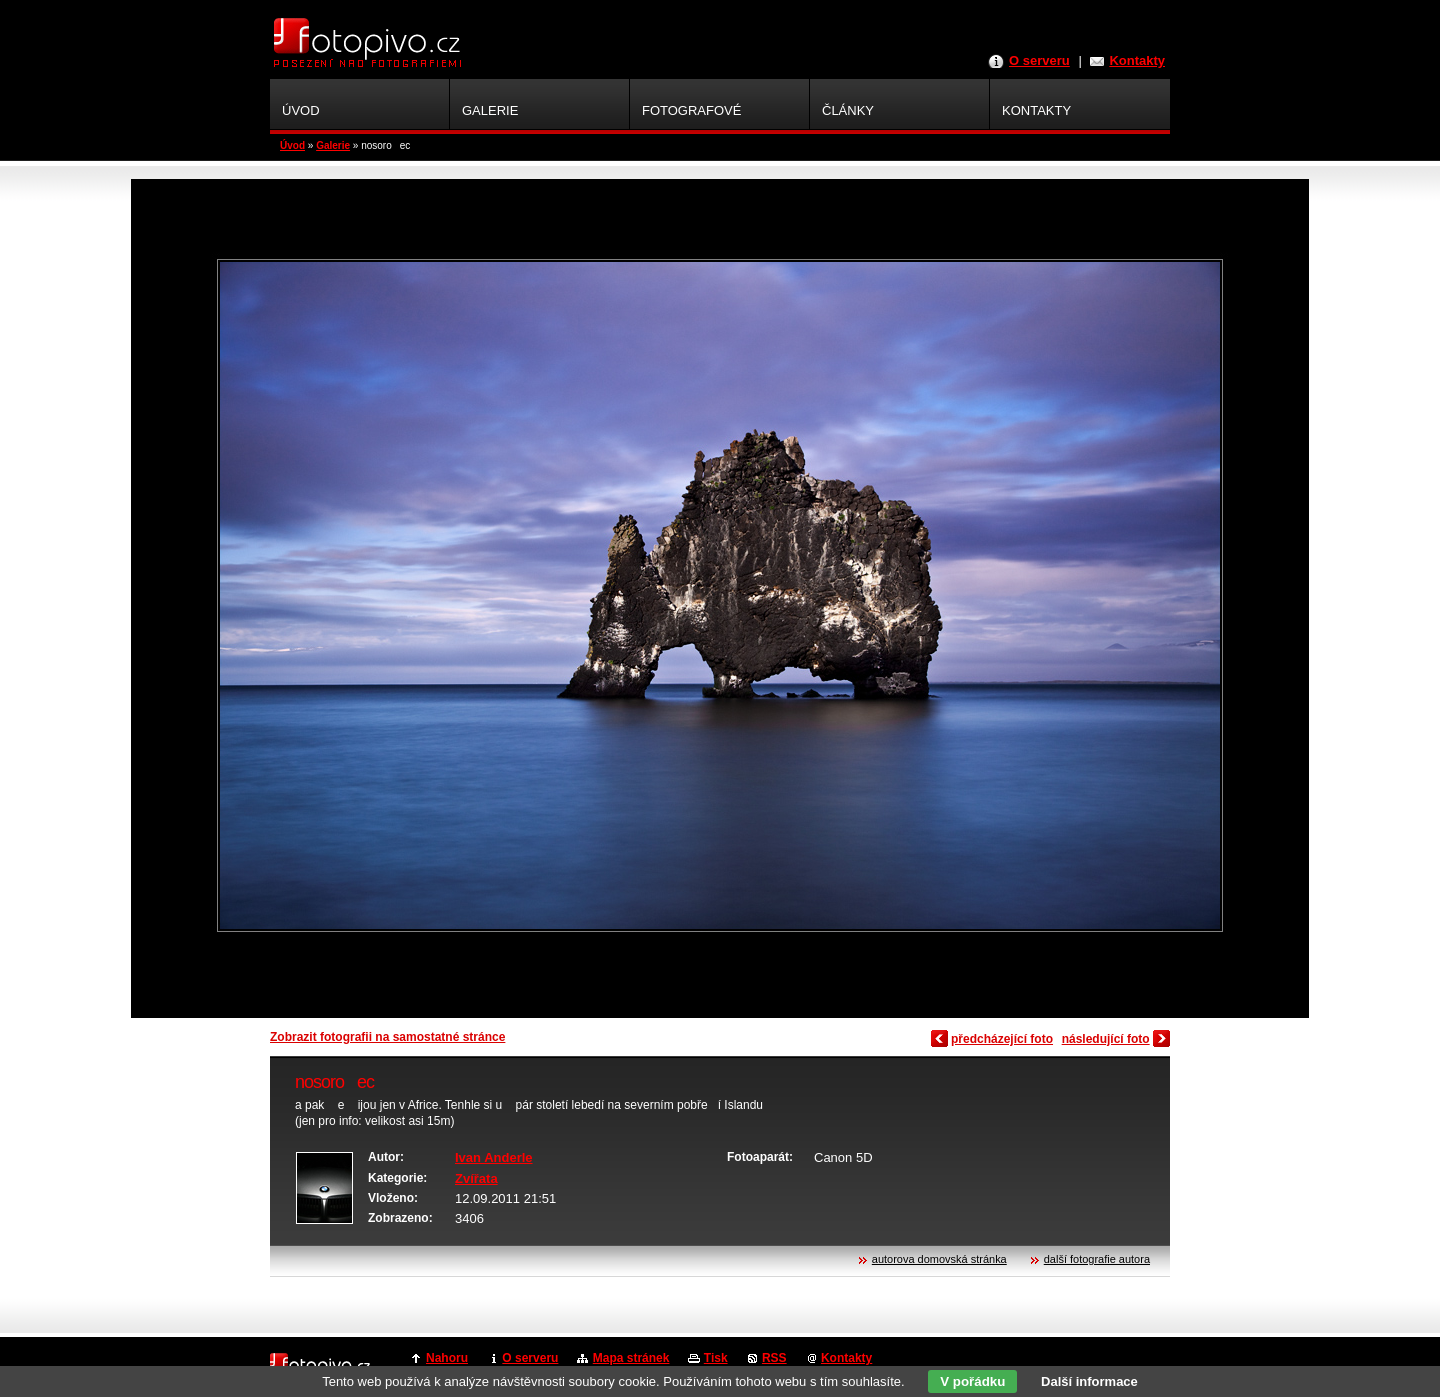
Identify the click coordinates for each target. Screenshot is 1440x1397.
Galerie (333, 145)
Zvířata (476, 1178)
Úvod (292, 145)
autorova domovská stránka (939, 1259)
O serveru (1039, 60)
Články (848, 110)
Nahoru (447, 1358)
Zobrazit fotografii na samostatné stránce (387, 1037)
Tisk (716, 1358)
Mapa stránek (631, 1358)
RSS (774, 1358)
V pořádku (972, 1381)
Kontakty (1137, 60)
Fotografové (691, 110)
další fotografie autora (1097, 1259)
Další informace (1089, 1381)
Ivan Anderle (494, 1157)
